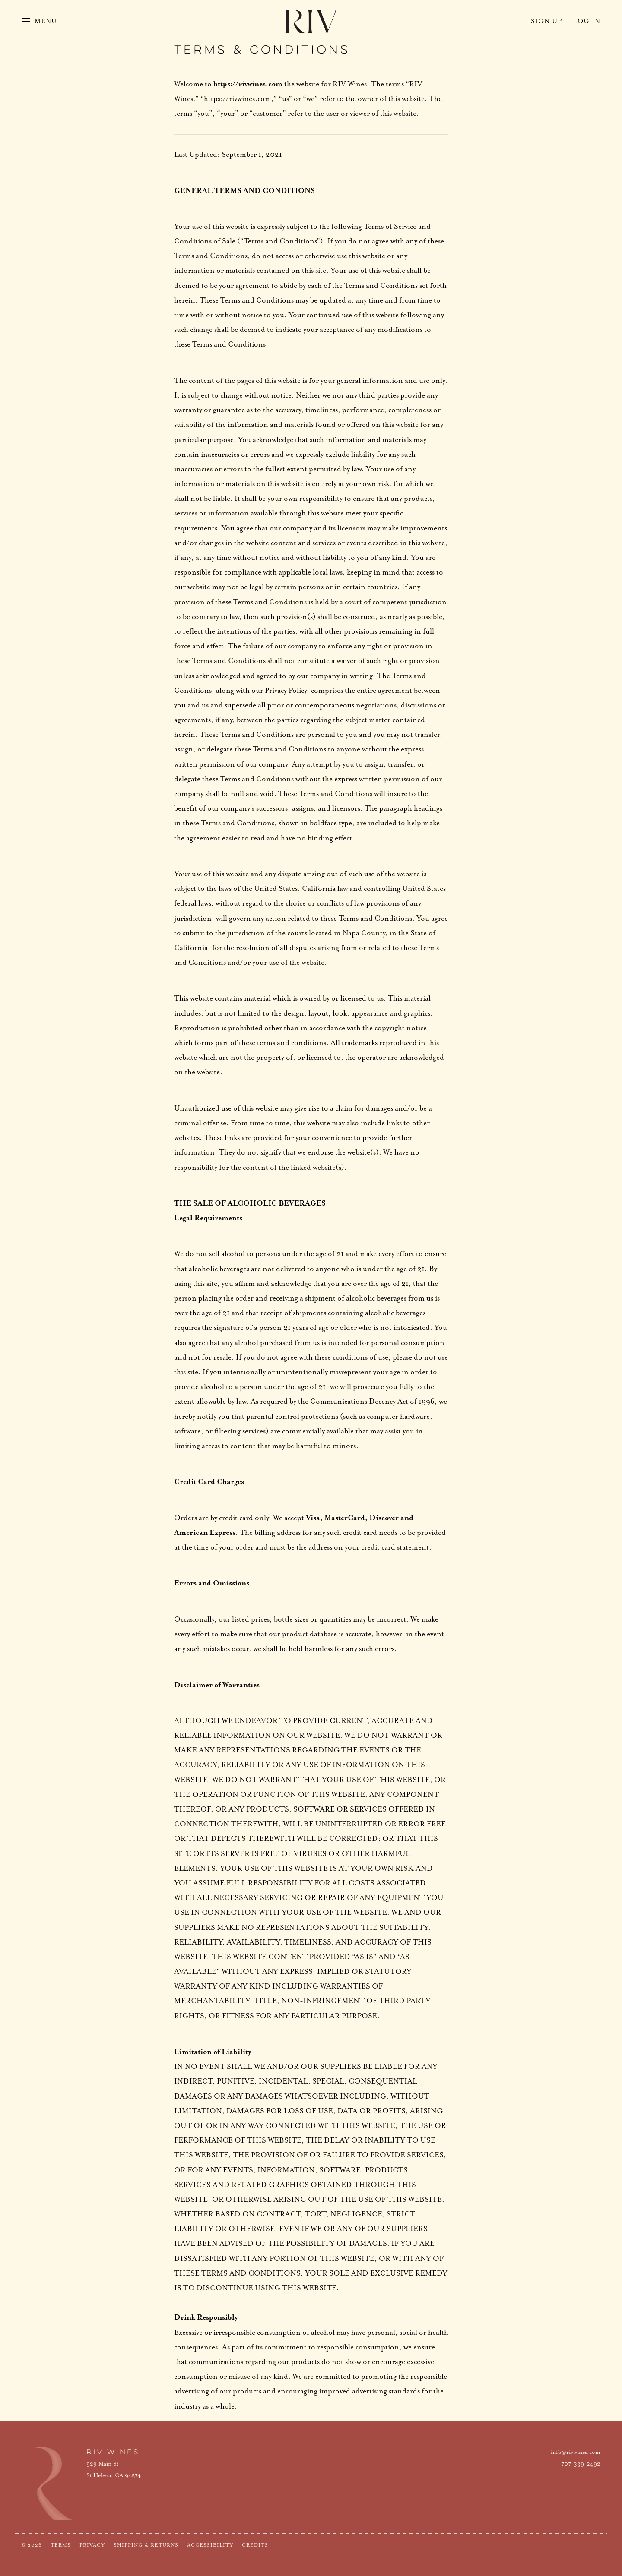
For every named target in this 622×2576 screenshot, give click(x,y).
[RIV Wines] (47, 2483)
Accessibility (210, 2545)
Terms (61, 2545)
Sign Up (546, 21)
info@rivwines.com (575, 2452)
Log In (586, 21)
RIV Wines (311, 21)
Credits (255, 2545)
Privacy (92, 2545)
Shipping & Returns (146, 2545)
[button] (39, 21)
